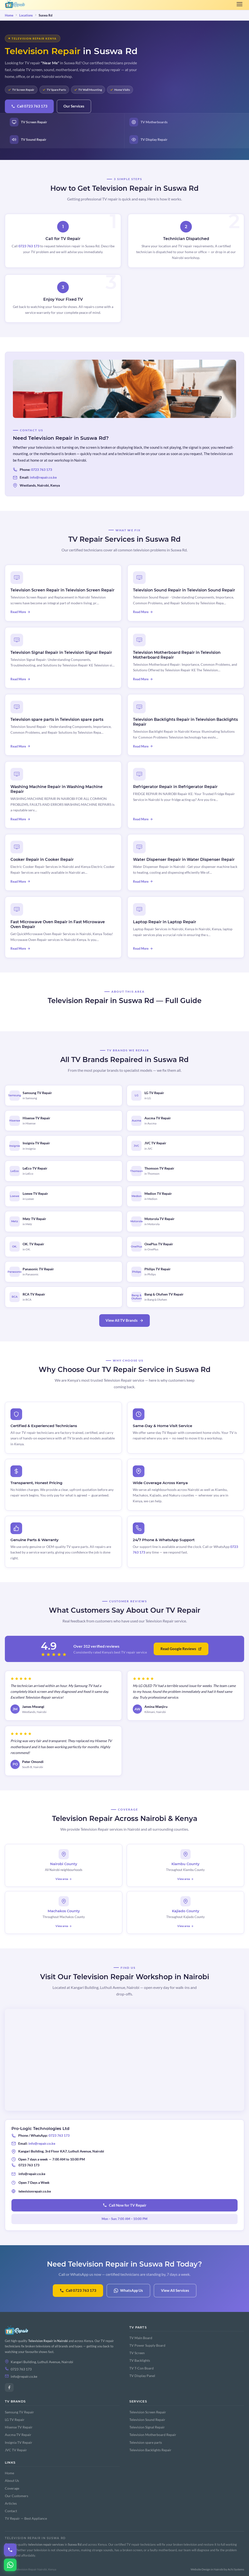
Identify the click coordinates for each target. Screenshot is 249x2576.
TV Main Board (140, 2338)
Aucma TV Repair (18, 2435)
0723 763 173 (28, 246)
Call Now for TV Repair (124, 2205)
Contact (11, 2511)
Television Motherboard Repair (152, 2435)
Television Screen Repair (147, 2412)
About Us (12, 2481)
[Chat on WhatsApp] (10, 2565)
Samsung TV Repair (19, 2412)
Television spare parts (145, 2442)
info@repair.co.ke (43, 477)
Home (9, 15)
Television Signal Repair (147, 2427)
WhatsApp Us (128, 2290)
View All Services (175, 2290)
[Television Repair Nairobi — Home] (17, 4)
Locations (26, 15)
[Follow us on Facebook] (9, 2387)
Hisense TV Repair (19, 2427)
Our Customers (16, 2496)
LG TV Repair (15, 2420)
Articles (11, 2503)
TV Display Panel (142, 2376)
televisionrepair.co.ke (34, 2191)
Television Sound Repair (147, 2420)
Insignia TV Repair (18, 2442)
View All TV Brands (124, 1320)
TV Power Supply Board (147, 2345)
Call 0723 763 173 (29, 106)
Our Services (73, 106)
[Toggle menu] (239, 4)
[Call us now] (10, 2549)
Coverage (12, 2488)
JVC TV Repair (16, 2450)
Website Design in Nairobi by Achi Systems (217, 2569)
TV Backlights (139, 2360)
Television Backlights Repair (150, 2450)
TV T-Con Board (141, 2368)
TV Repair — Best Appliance (26, 2518)
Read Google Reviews (181, 1648)
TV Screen (137, 2353)
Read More (20, 612)
